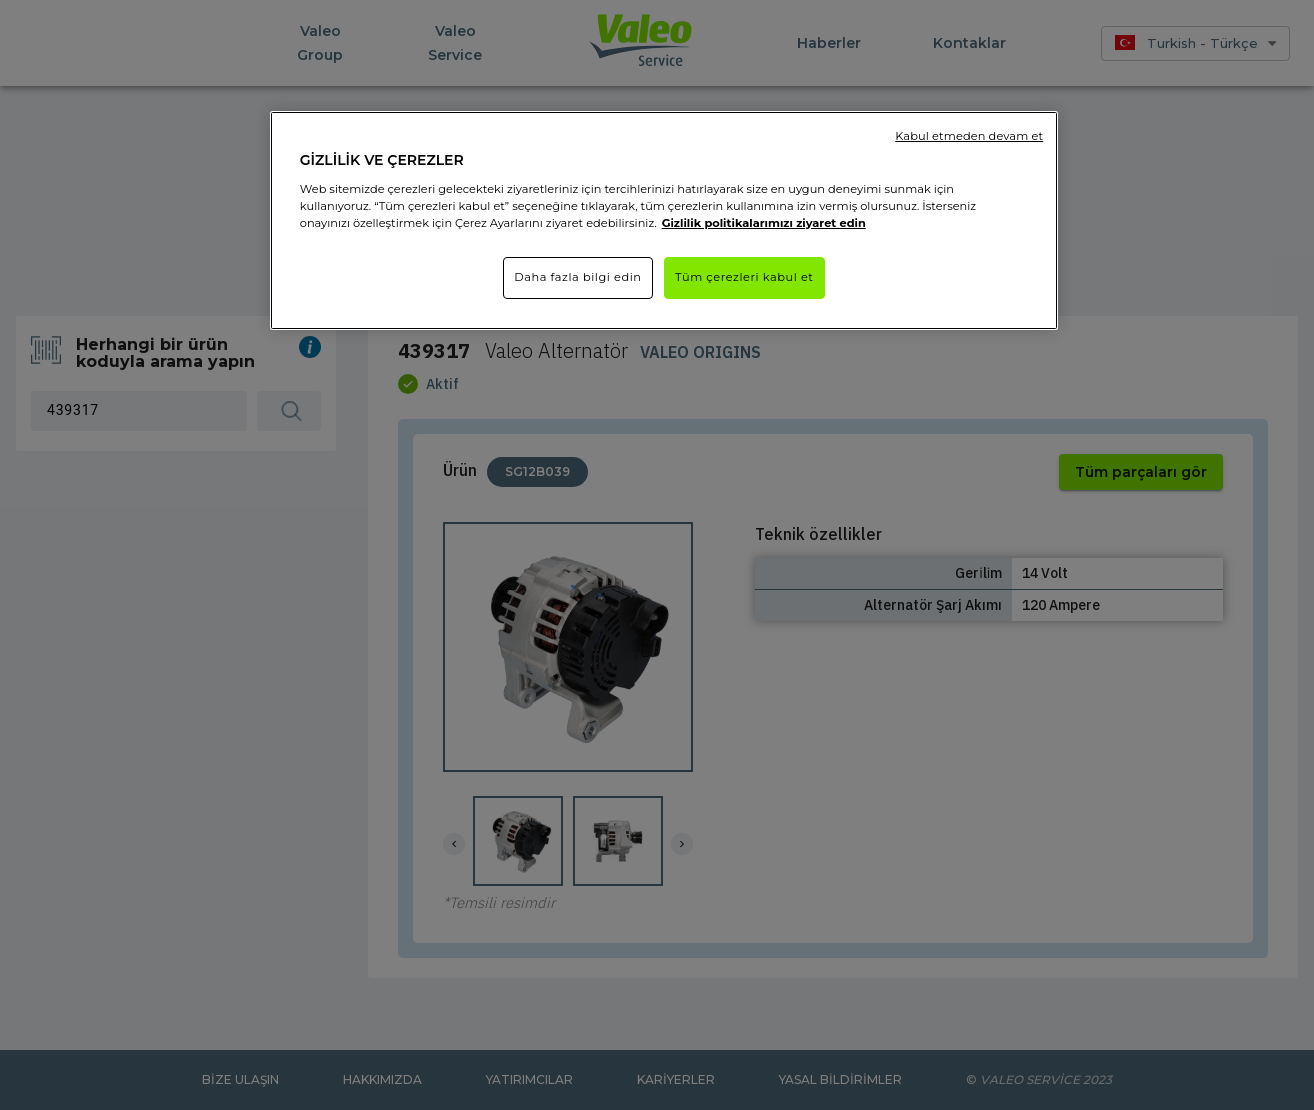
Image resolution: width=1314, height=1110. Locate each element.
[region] (664, 220)
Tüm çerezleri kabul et (744, 277)
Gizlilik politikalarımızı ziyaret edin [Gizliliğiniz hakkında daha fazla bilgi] (764, 223)
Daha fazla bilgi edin (577, 277)
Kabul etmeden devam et (969, 136)
